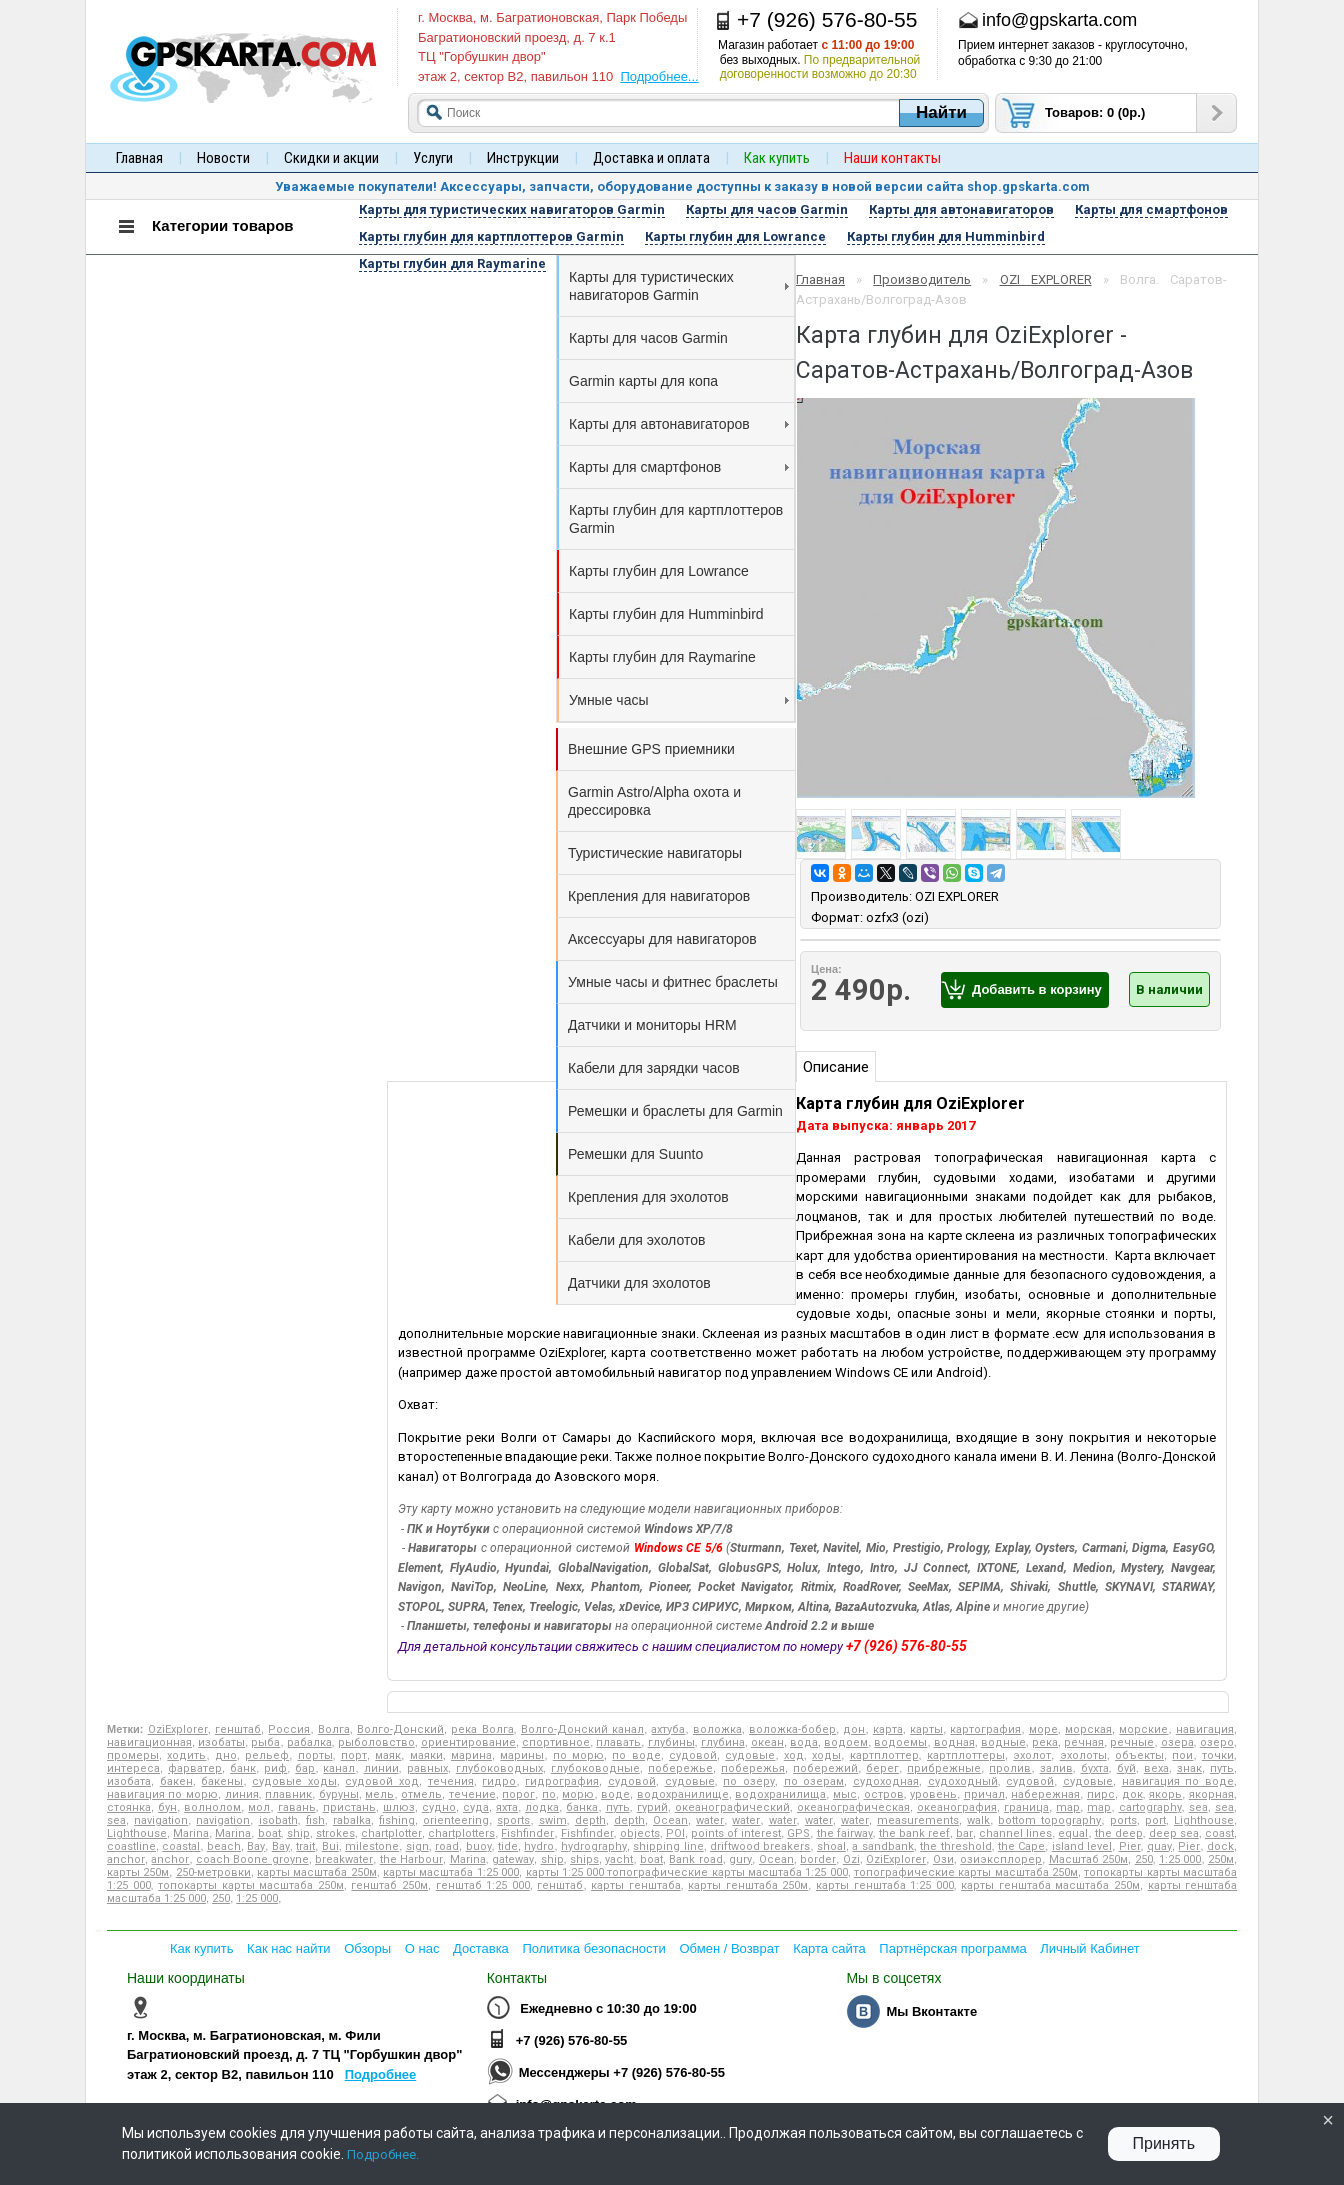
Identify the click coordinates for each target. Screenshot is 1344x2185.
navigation (161, 1820)
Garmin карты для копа (643, 381)
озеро (1217, 1742)
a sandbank (882, 1846)
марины (522, 1755)
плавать (618, 1742)
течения (451, 1781)
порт (354, 1755)
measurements (918, 1820)
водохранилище (683, 1794)
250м (1221, 1859)
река (1045, 1742)
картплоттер (884, 1755)
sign (417, 1846)
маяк (388, 1755)
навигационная (149, 1742)
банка (582, 1807)
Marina (191, 1833)
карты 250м (138, 1872)
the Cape (1021, 1846)
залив (1056, 1768)
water (710, 1820)
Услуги (433, 158)
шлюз (399, 1807)
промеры (133, 1755)
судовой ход (382, 1781)
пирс (1101, 1794)
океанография (957, 1807)
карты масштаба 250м (317, 1872)
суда (476, 1807)
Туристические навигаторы (655, 853)
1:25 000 (1180, 1859)
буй (1126, 1768)
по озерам (814, 1781)
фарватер (195, 1768)
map (1068, 1807)
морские (1143, 1729)
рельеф (267, 1755)
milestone (372, 1846)
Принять (1164, 2143)
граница (1026, 1807)
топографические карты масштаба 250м (966, 1872)
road (447, 1846)
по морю (578, 1755)
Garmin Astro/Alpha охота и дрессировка (654, 801)
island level (1082, 1846)
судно (439, 1807)
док (1132, 1794)
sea (1198, 1807)
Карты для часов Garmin (648, 338)
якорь (1165, 1794)
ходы (826, 1755)
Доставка (481, 1948)
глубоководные (595, 1768)
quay (1159, 1846)
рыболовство (376, 1742)
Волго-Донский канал (582, 1729)
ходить (186, 1755)
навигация (1205, 1729)
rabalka (352, 1820)
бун (167, 1807)
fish (315, 1820)
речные (1132, 1742)
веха (1156, 1768)
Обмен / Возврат (729, 1948)
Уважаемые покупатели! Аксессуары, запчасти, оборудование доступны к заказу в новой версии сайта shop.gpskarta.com (682, 186)
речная (1084, 1742)
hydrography (594, 1846)
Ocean (670, 1820)
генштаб (238, 1729)
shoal (831, 1846)
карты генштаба (636, 1885)
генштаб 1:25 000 (483, 1885)
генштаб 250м (389, 1885)
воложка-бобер (792, 1729)
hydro (539, 1846)
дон (854, 1729)
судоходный (963, 1781)
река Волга (482, 1729)
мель (379, 1794)
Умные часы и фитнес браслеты (673, 982)
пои (1182, 1755)
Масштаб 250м (1088, 1859)
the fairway (845, 1833)
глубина (723, 1742)
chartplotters (461, 1833)
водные (1003, 1742)
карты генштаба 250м (748, 1885)
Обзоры (367, 1948)
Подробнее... (659, 76)
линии (381, 1768)
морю (578, 1794)
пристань (349, 1807)
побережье (680, 1768)
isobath (278, 1820)
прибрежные (944, 1768)
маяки (426, 1755)
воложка (717, 1729)
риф (275, 1768)
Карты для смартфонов (679, 467)
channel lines (1015, 1833)
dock (1220, 1846)
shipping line (668, 1846)
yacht (619, 1859)
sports (513, 1820)
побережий (825, 1768)
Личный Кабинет (1089, 1948)
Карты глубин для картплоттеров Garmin (676, 519)
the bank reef (914, 1833)
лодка (542, 1807)
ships (584, 1859)
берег (882, 1768)
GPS (798, 1833)
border (818, 1859)
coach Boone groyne (252, 1859)
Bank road (695, 1859)
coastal (181, 1846)
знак (1189, 1768)
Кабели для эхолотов (636, 1240)
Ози (943, 1859)
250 (1144, 1859)
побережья (753, 1768)
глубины (671, 1742)
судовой (693, 1755)
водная (954, 1742)
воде (615, 1794)
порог (518, 1794)
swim (553, 1820)
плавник (288, 1794)
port (1155, 1820)
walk (978, 1820)
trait (305, 1846)
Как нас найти (289, 1948)
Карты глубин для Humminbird (666, 614)
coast (1219, 1833)
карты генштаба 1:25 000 (885, 1885)
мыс (845, 1794)
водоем (846, 1742)
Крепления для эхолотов (648, 1197)
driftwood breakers (760, 1846)
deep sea (1174, 1833)
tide (508, 1846)
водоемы (900, 1742)
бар (305, 1768)
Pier (1130, 1846)
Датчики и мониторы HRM (652, 1025)
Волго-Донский (400, 1729)
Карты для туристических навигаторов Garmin (679, 286)
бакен (176, 1781)
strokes (335, 1833)
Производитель (922, 279)
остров (884, 1794)
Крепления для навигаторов (659, 896)
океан (767, 1742)
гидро (499, 1781)
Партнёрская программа (952, 1948)
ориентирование (468, 1742)
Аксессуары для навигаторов (662, 939)
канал (339, 1768)
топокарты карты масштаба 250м (251, 1885)
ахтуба (668, 1729)
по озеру (749, 1781)
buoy (479, 1846)
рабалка (309, 1742)
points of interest (736, 1833)
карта (888, 1729)
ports (1123, 1820)
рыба (265, 1742)
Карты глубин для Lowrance (659, 571)
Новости (223, 158)
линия (242, 1794)
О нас (422, 1948)
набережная (1045, 1794)
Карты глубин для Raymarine (662, 657)
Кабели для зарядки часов (654, 1068)
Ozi (851, 1859)
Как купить (201, 1948)
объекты (1139, 1755)
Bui (330, 1846)
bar (964, 1833)
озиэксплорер (1001, 1859)
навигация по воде (1178, 1781)
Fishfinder (527, 1833)
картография (985, 1729)
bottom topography (1049, 1820)
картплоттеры (966, 1755)
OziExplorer (178, 1729)
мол (259, 1807)
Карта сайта (829, 1948)
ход (794, 1755)
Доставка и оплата (651, 158)
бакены (222, 1781)
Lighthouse (1204, 1820)
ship (298, 1833)
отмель (421, 1794)
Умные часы (679, 700)
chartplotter (391, 1833)
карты (926, 1729)
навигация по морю (162, 1794)
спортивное (556, 1742)
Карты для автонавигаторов (679, 424)
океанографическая (853, 1807)
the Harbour (411, 1859)
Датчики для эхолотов (639, 1283)
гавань (297, 1807)
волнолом (212, 1807)
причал (984, 1794)
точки (1218, 1755)
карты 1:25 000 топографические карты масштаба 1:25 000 (687, 1872)
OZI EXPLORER (1046, 279)
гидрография (562, 1781)
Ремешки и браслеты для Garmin (675, 1111)
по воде (636, 1755)
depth (590, 1820)
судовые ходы (294, 1781)
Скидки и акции (331, 158)
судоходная (886, 1781)
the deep (1119, 1833)
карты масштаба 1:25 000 (451, 1872)
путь (1222, 1768)
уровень (933, 1794)
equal (1073, 1833)
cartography (1150, 1807)
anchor (126, 1859)
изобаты (221, 1742)
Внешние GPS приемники (651, 749)
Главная (139, 158)
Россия (289, 1729)
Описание (836, 1067)
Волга (334, 1729)
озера (1177, 1742)
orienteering (456, 1820)
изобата (129, 1781)
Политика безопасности (593, 1948)
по (549, 1794)
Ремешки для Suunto (635, 1154)
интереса (133, 1768)
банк (243, 1768)
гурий (652, 1807)
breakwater (344, 1859)
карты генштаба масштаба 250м (1050, 1885)
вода (804, 1742)
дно (226, 1755)
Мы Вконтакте (931, 2011)
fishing (397, 1820)
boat (269, 1833)
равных (427, 1768)
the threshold (955, 1846)
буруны (339, 1794)
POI (675, 1833)
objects (640, 1833)
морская (1088, 1729)
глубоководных (499, 1768)
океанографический (732, 1807)
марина (471, 1755)
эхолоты (1083, 1755)
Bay (256, 1846)
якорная (1211, 1794)
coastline (131, 1846)
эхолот (1032, 1755)
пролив (1010, 1768)
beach (224, 1846)
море (1043, 1729)
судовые (750, 1755)
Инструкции (523, 158)
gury (740, 1859)
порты (315, 1755)
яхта (507, 1807)
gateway (513, 1859)
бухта (1095, 1768)
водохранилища (780, 1794)
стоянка (129, 1807)
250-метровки (213, 1872)
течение (472, 1794)
